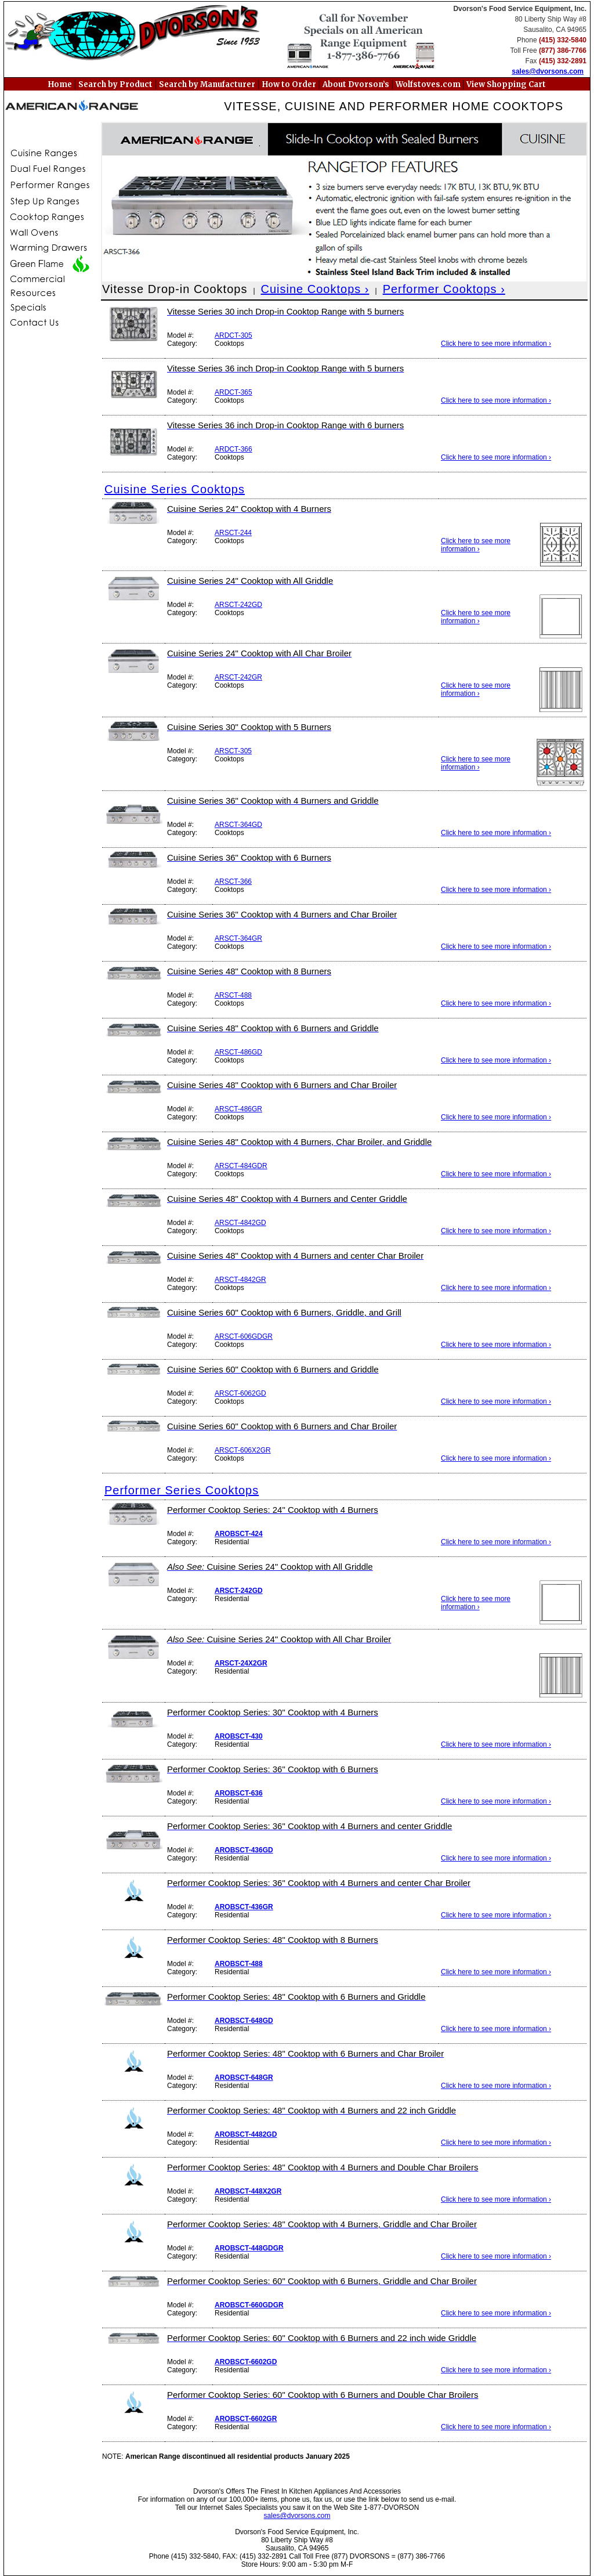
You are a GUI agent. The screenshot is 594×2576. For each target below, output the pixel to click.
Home (60, 84)
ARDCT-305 (233, 335)
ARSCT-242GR (238, 677)
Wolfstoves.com (429, 84)
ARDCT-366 (233, 449)
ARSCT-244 (233, 533)
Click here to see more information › (496, 343)
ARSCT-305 (233, 751)
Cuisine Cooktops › (315, 289)
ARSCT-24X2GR (241, 1663)
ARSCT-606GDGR (244, 1336)
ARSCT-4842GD (240, 1223)
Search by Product (115, 84)
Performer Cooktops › (444, 289)
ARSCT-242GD (238, 605)
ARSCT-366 (233, 881)
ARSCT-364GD (238, 825)
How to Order (289, 84)
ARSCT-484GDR (241, 1166)
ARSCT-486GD (238, 1052)
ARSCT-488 (233, 995)
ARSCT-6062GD (240, 1393)
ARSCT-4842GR (240, 1280)
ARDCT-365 (233, 392)
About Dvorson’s (356, 84)
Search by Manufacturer (207, 84)
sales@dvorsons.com (548, 71)
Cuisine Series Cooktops (174, 489)
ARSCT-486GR (238, 1109)
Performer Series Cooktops (181, 1490)
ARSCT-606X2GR (243, 1450)
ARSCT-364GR (238, 938)
